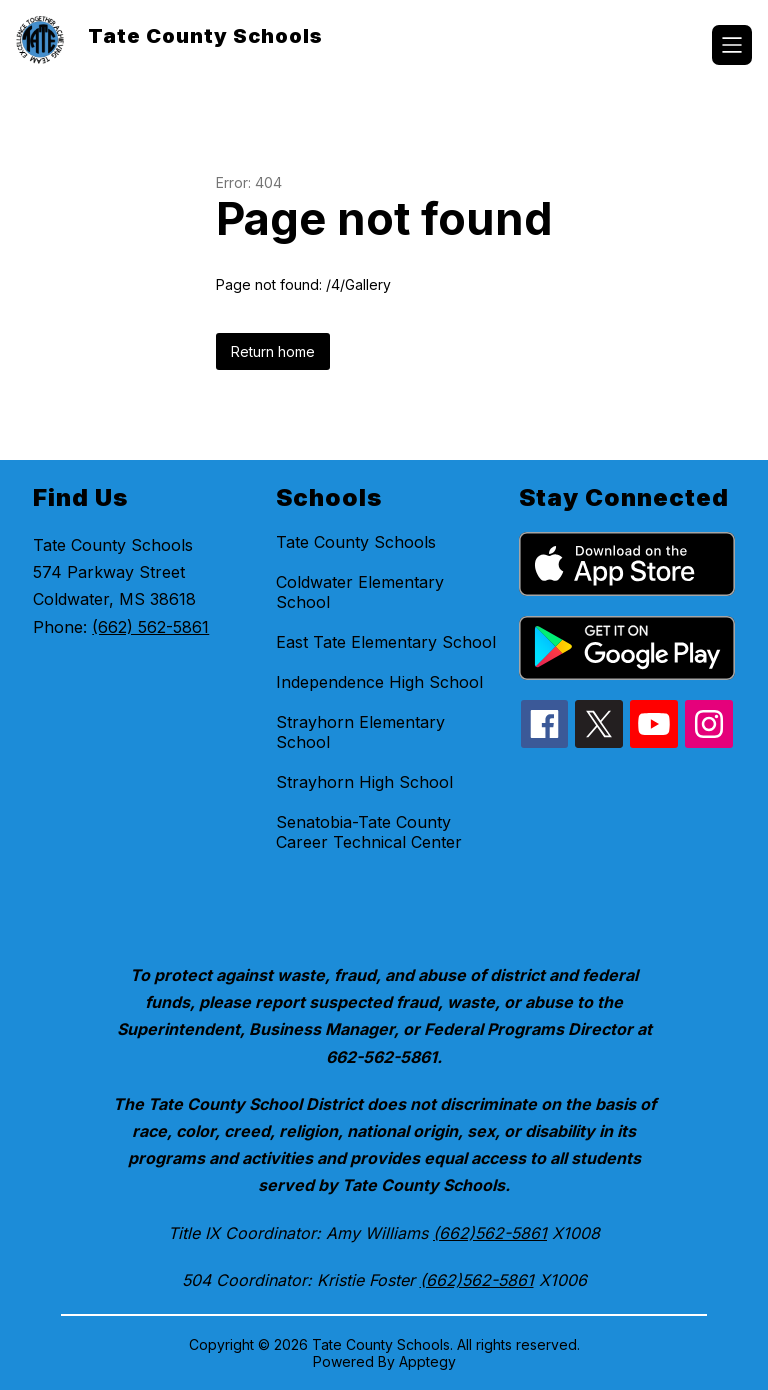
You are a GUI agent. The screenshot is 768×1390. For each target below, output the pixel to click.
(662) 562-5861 (150, 627)
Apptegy (427, 1361)
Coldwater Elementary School (360, 592)
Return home (273, 351)
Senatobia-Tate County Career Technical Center (369, 832)
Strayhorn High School (364, 782)
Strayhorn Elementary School (360, 732)
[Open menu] (732, 45)
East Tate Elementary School (386, 642)
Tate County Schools (356, 542)
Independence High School (379, 682)
